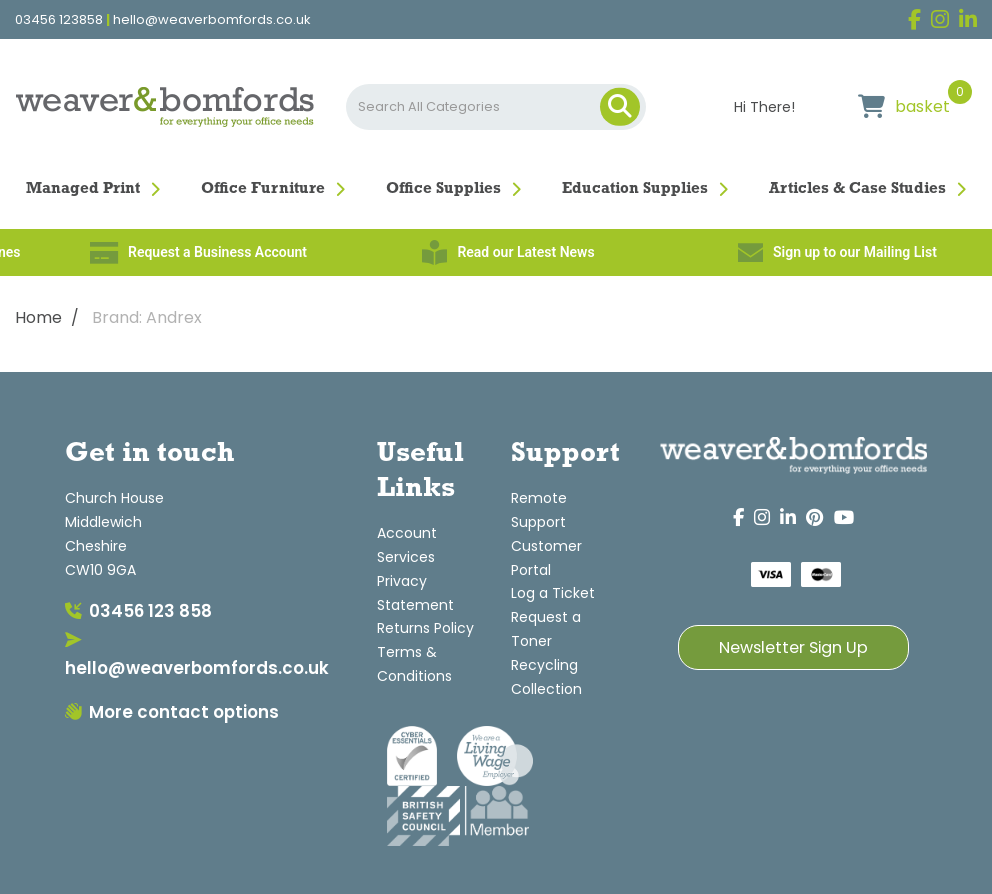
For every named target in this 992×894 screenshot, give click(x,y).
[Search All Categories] (496, 107)
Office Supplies (443, 189)
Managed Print (83, 189)
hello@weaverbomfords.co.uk (212, 20)
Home (38, 317)
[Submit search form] (620, 107)
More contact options (172, 712)
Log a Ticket (553, 593)
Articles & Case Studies (857, 189)
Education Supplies (635, 189)
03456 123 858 (138, 611)
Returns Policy (425, 628)
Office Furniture (263, 189)
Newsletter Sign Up (793, 647)
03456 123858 (59, 20)
